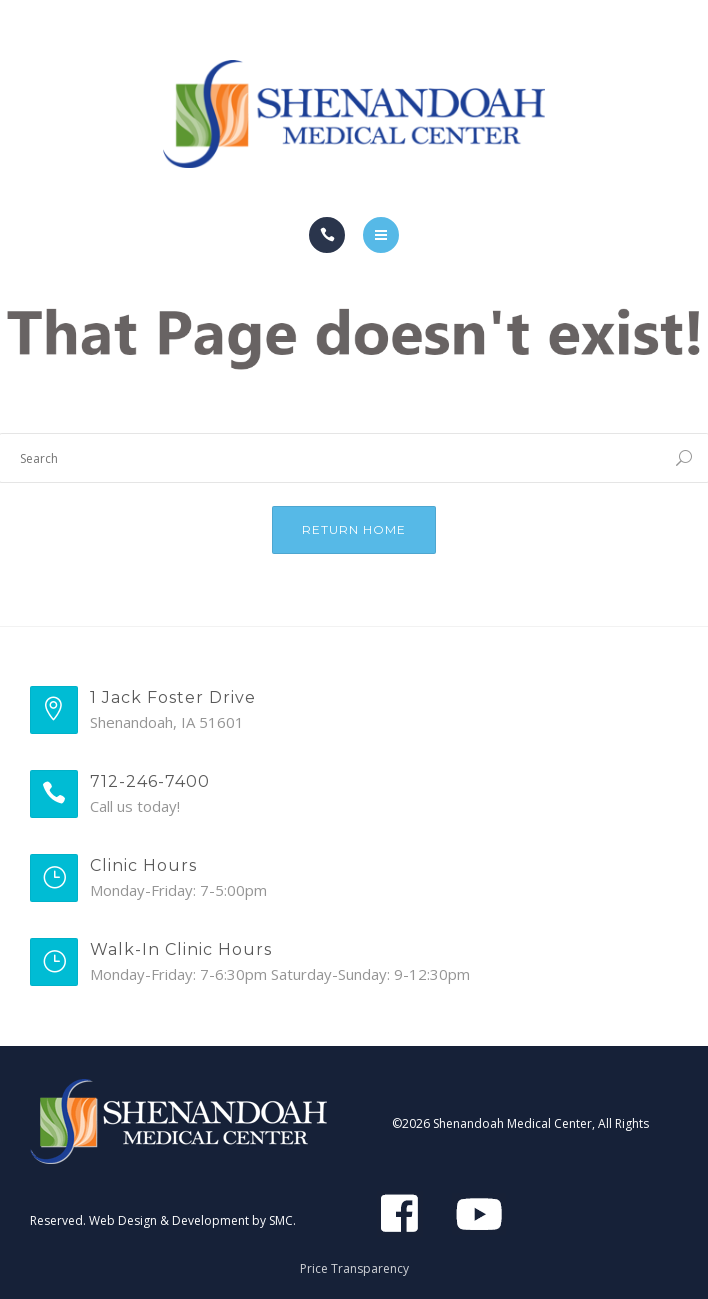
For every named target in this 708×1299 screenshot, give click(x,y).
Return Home (354, 529)
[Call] (327, 235)
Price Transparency (354, 1268)
